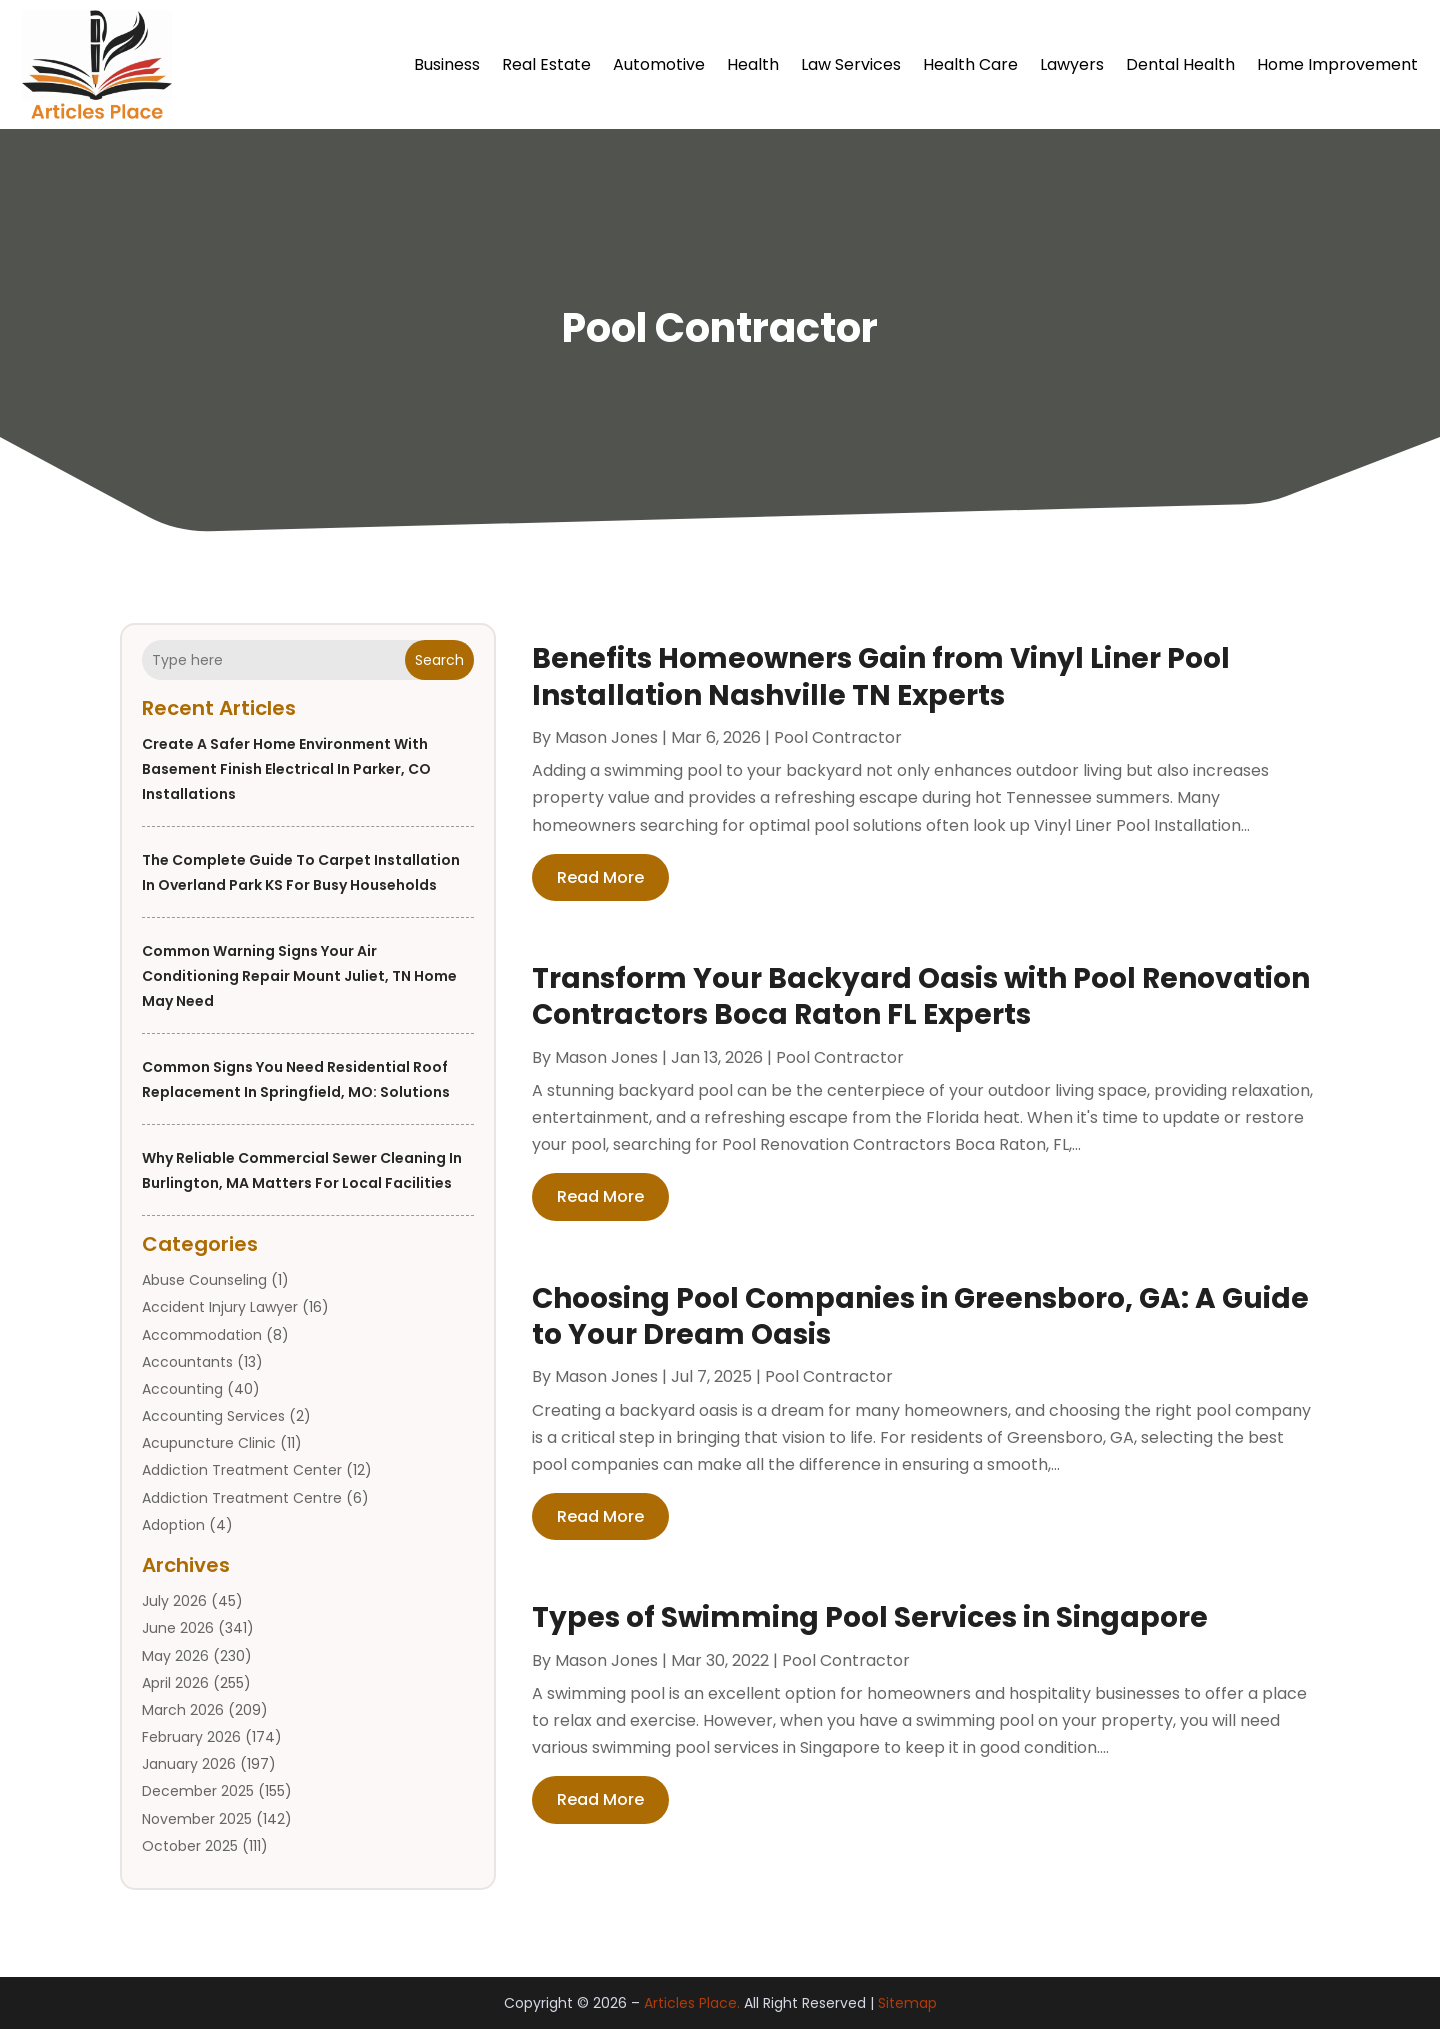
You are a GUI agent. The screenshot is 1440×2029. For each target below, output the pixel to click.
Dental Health (1180, 64)
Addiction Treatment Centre (242, 1498)
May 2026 (175, 1656)
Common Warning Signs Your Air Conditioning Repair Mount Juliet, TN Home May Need (299, 976)
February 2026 (191, 1737)
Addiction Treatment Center (242, 1470)
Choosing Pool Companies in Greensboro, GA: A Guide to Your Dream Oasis (920, 1316)
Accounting (182, 1389)
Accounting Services (213, 1416)
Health (753, 64)
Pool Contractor (838, 737)
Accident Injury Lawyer (220, 1307)
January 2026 (189, 1764)
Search (439, 660)
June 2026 (178, 1628)
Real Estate (546, 64)
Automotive (659, 64)
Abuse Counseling (204, 1280)
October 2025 (190, 1846)
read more (600, 877)
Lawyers (1072, 64)
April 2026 (175, 1683)
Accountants (187, 1362)
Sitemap (907, 2003)
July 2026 (174, 1601)
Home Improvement (1337, 64)
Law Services (851, 64)
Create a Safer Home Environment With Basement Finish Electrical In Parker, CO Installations (286, 769)
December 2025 (198, 1791)
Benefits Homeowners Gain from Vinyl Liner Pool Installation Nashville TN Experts (881, 676)
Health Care (970, 64)
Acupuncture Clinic (209, 1443)
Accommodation (202, 1335)
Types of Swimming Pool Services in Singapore (870, 1617)
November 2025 (197, 1819)
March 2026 (183, 1710)
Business (447, 64)
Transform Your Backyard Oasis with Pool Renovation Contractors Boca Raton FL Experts (921, 996)
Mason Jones (606, 737)
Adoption (173, 1525)
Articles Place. (692, 2003)
